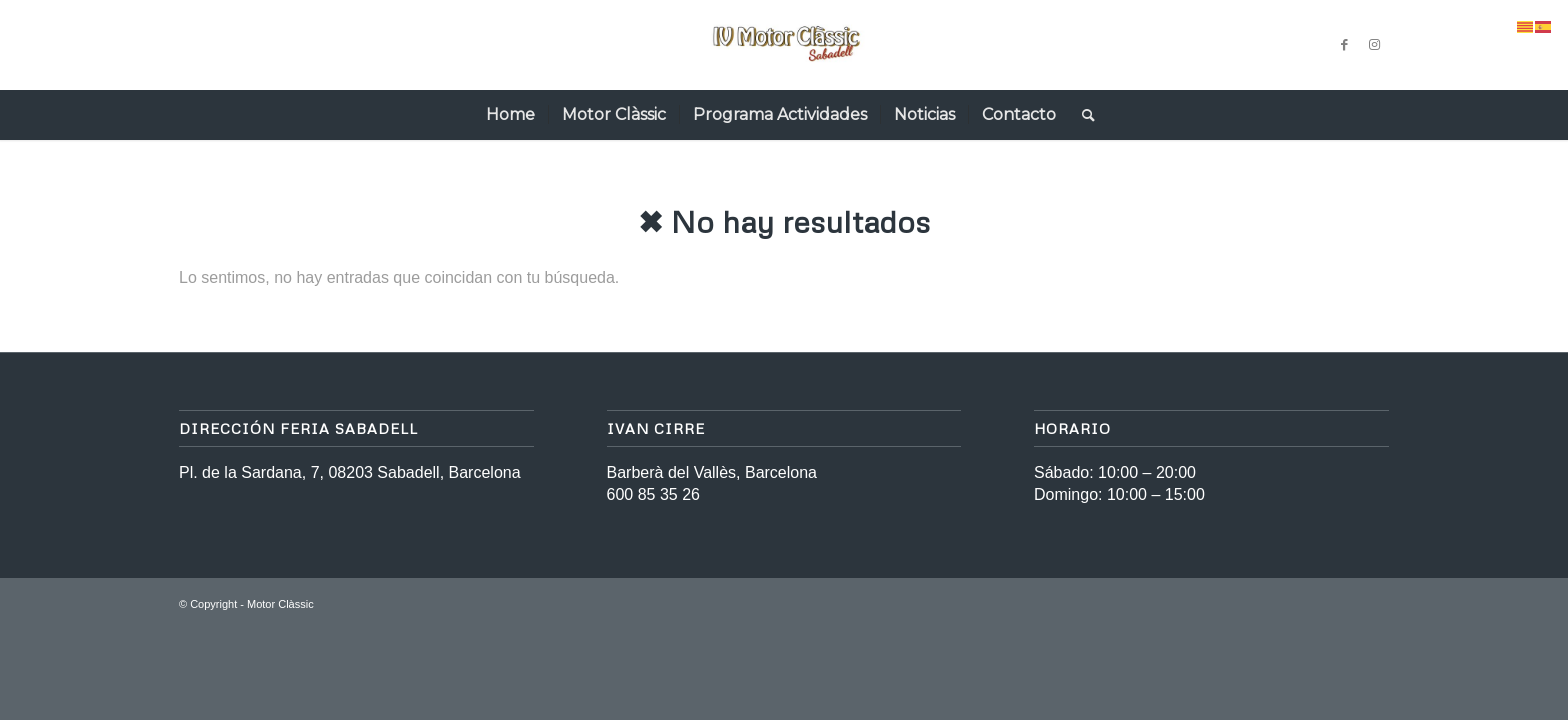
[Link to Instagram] (1374, 45)
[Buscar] (1082, 115)
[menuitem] (510, 115)
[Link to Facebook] (1344, 45)
